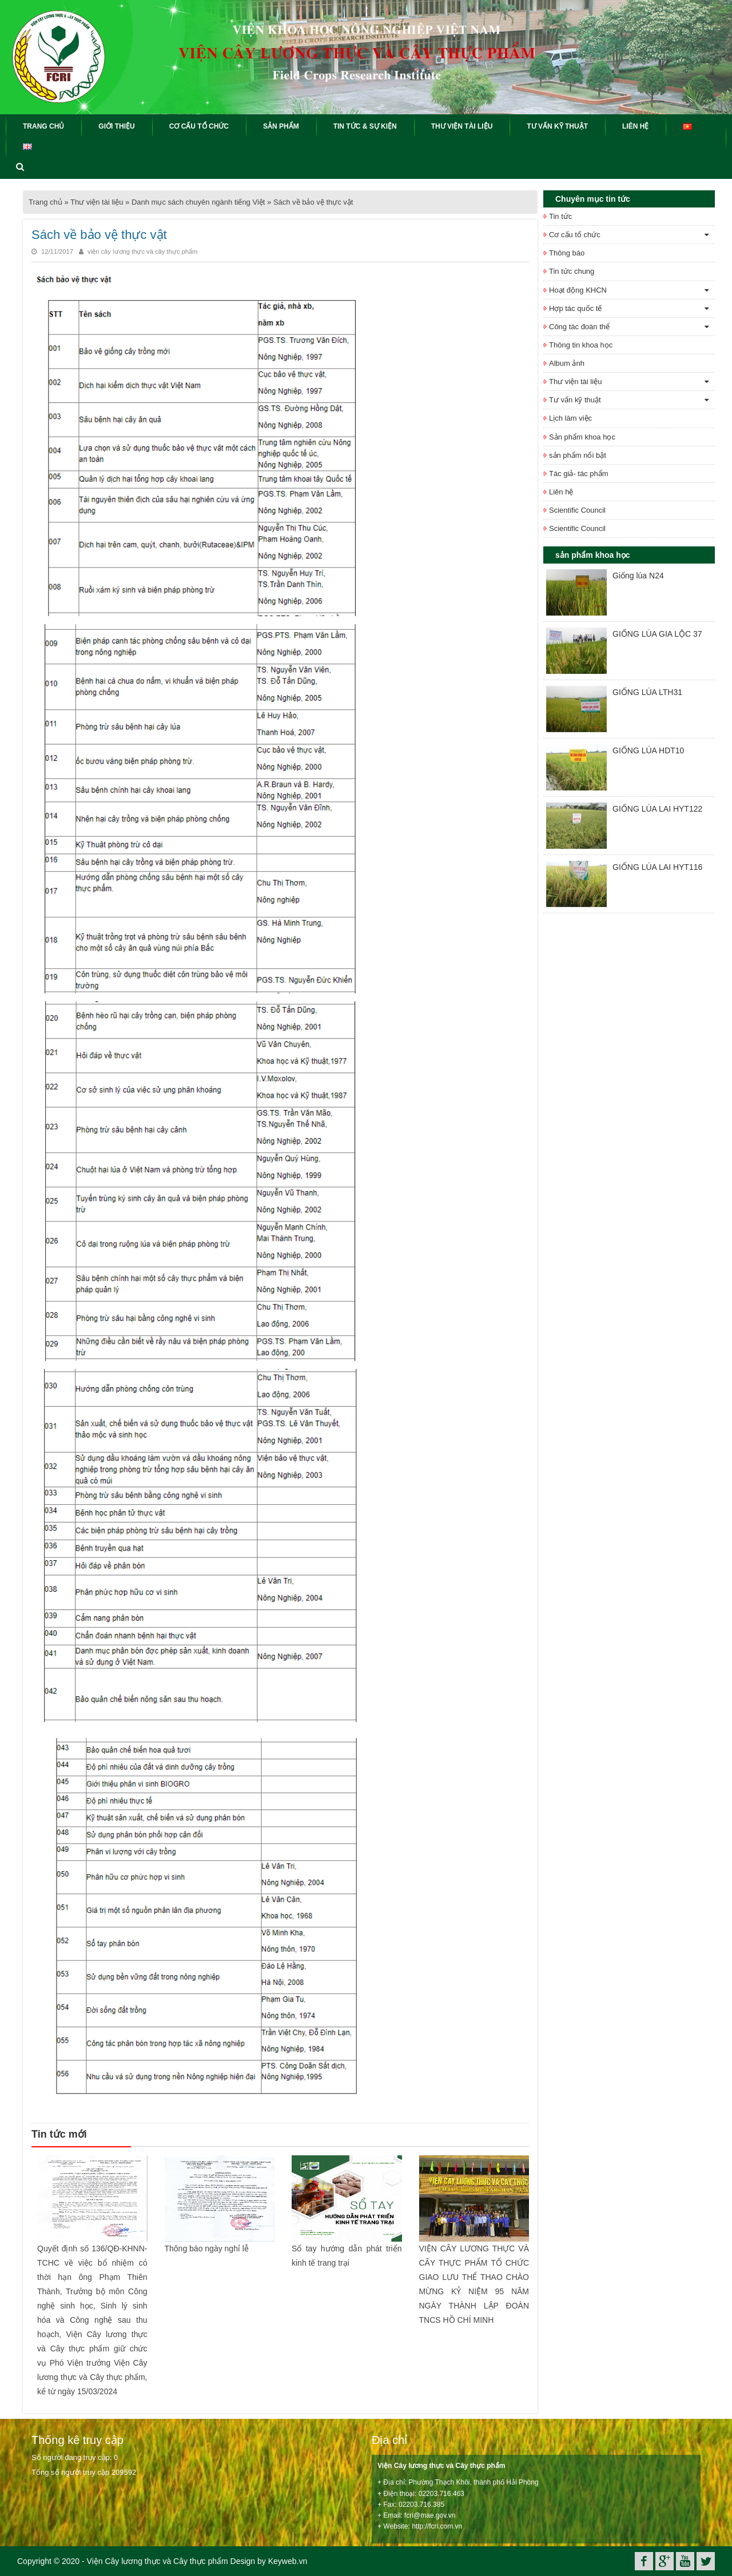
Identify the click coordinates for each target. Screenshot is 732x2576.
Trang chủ (45, 202)
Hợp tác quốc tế (575, 308)
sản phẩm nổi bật (577, 455)
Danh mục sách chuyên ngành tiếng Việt (198, 202)
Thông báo (566, 253)
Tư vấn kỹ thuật (575, 400)
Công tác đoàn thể (579, 326)
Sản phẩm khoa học (582, 437)
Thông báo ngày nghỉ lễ (207, 2247)
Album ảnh (566, 363)
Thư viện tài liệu (96, 202)
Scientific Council (577, 510)
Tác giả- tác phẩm (578, 473)
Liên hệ (561, 492)
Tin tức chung (571, 271)
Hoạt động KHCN (578, 290)
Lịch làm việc (570, 418)
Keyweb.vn (287, 2560)
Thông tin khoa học (580, 345)
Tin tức (560, 216)
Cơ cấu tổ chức (574, 234)
